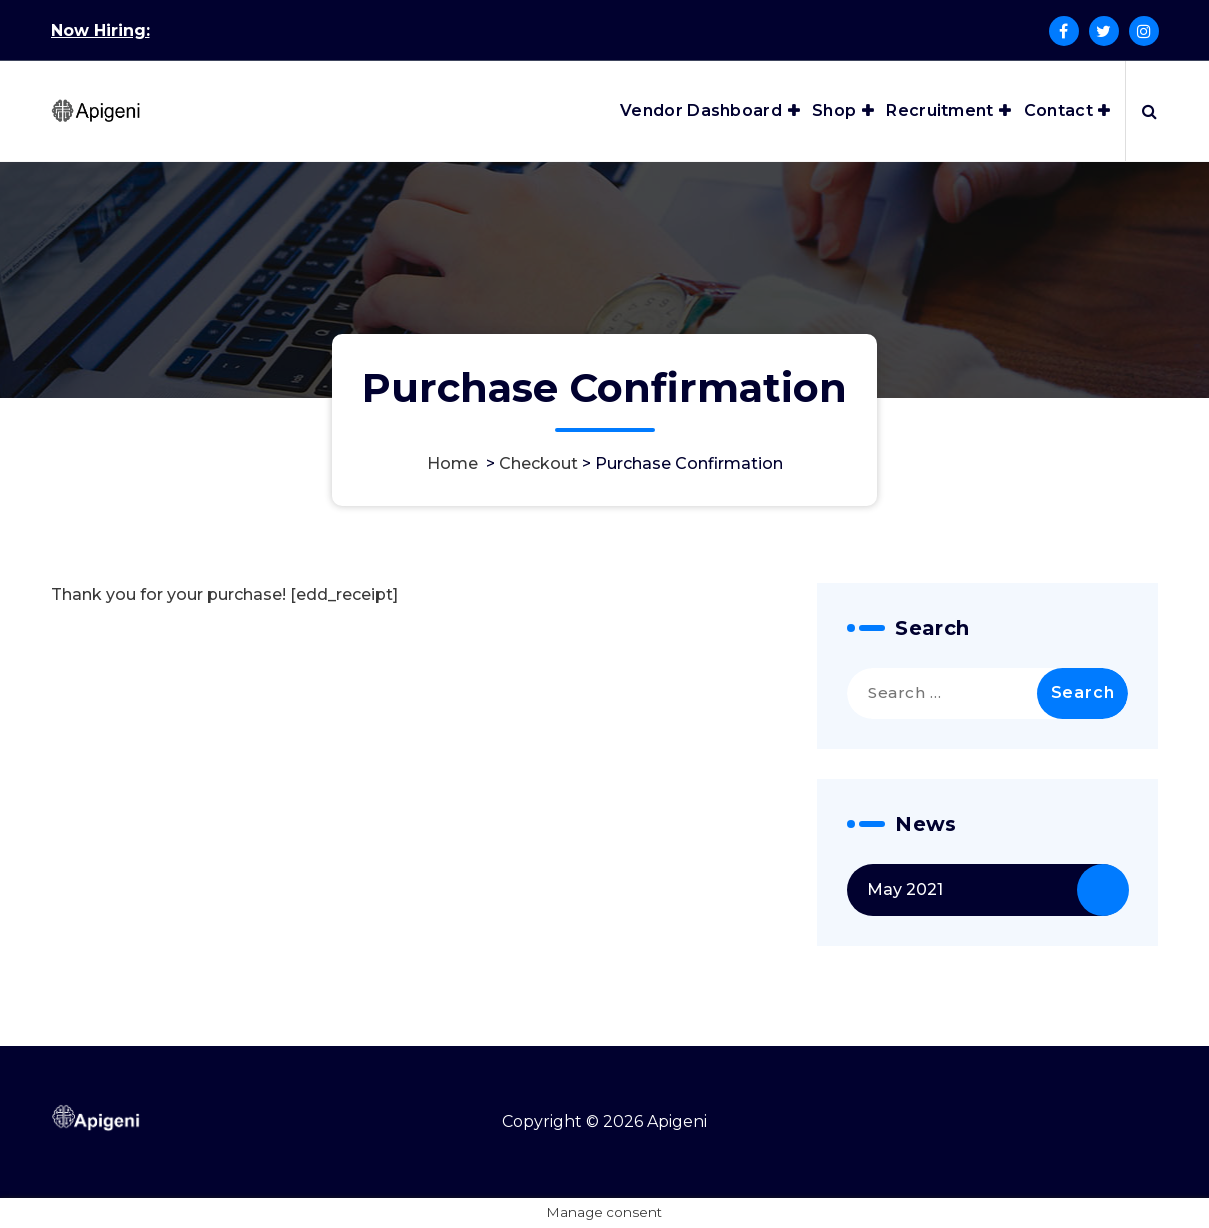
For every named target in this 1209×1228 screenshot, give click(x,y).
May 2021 (905, 889)
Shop (834, 110)
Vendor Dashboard (701, 110)
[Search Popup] (1149, 111)
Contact (1058, 110)
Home (452, 463)
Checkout (538, 463)
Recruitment (939, 110)
